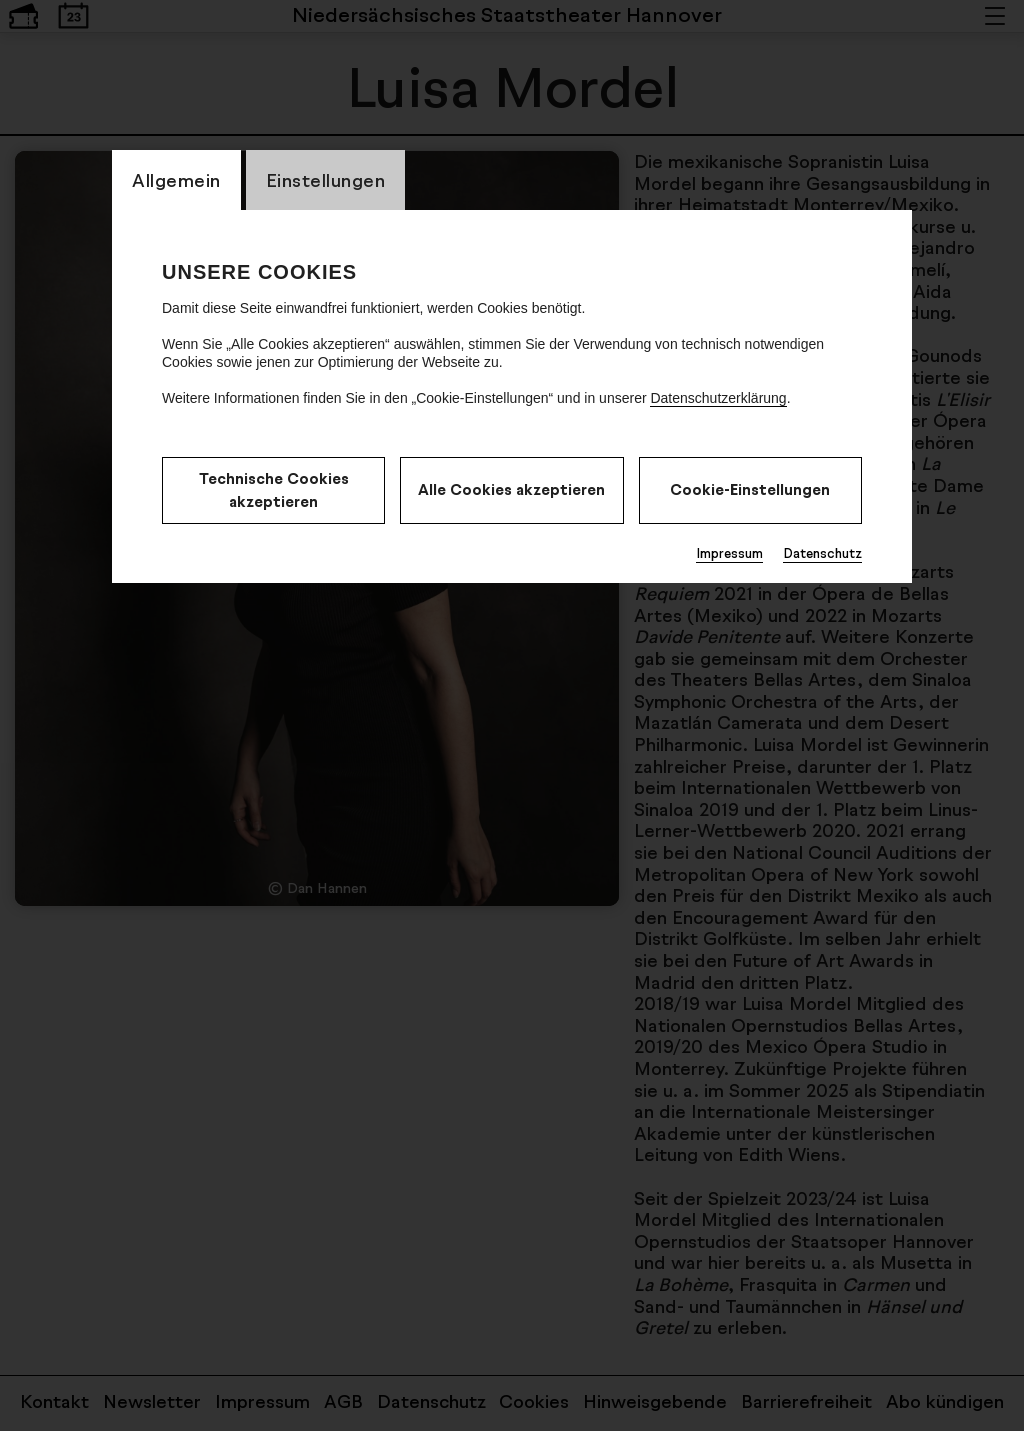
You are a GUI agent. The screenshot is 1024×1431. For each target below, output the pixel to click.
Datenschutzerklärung (718, 398)
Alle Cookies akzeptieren (511, 489)
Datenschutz (822, 553)
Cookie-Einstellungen (750, 489)
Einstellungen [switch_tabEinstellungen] (326, 180)
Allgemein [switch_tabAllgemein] (176, 180)
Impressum (729, 553)
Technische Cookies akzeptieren (274, 490)
